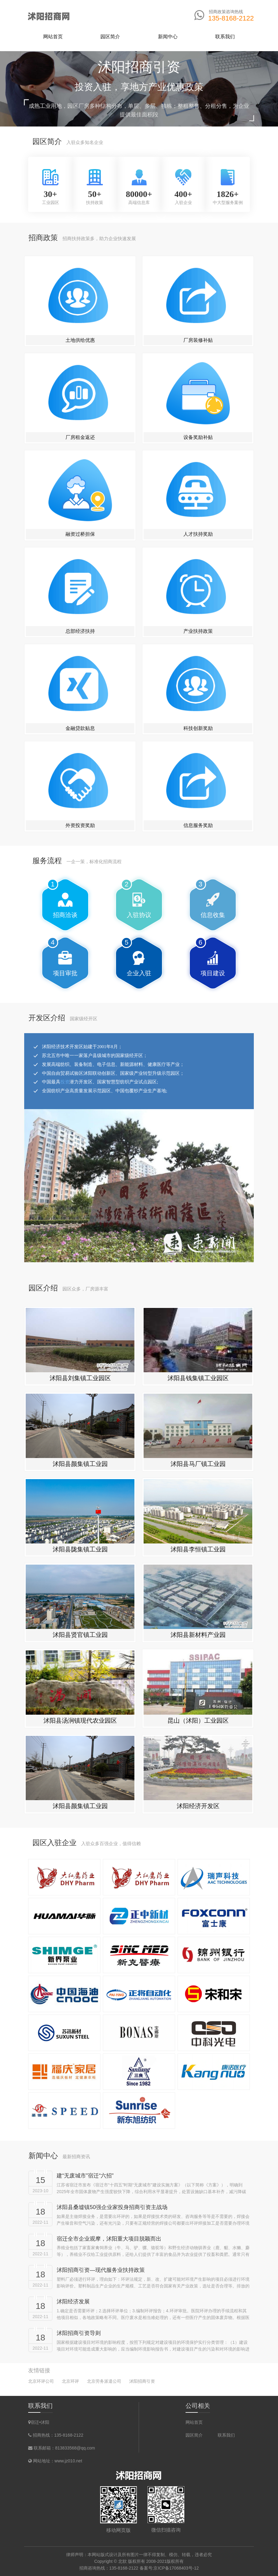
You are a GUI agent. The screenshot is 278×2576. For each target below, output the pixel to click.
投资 (65, 1141)
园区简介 (194, 2435)
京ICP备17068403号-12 (176, 2568)
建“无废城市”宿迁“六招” (85, 2176)
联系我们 (226, 2435)
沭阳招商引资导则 (79, 2333)
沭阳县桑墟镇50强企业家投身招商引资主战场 (112, 2207)
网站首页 (53, 36)
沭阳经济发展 (73, 2301)
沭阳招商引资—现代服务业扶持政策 (101, 2270)
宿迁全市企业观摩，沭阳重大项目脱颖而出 (109, 2239)
